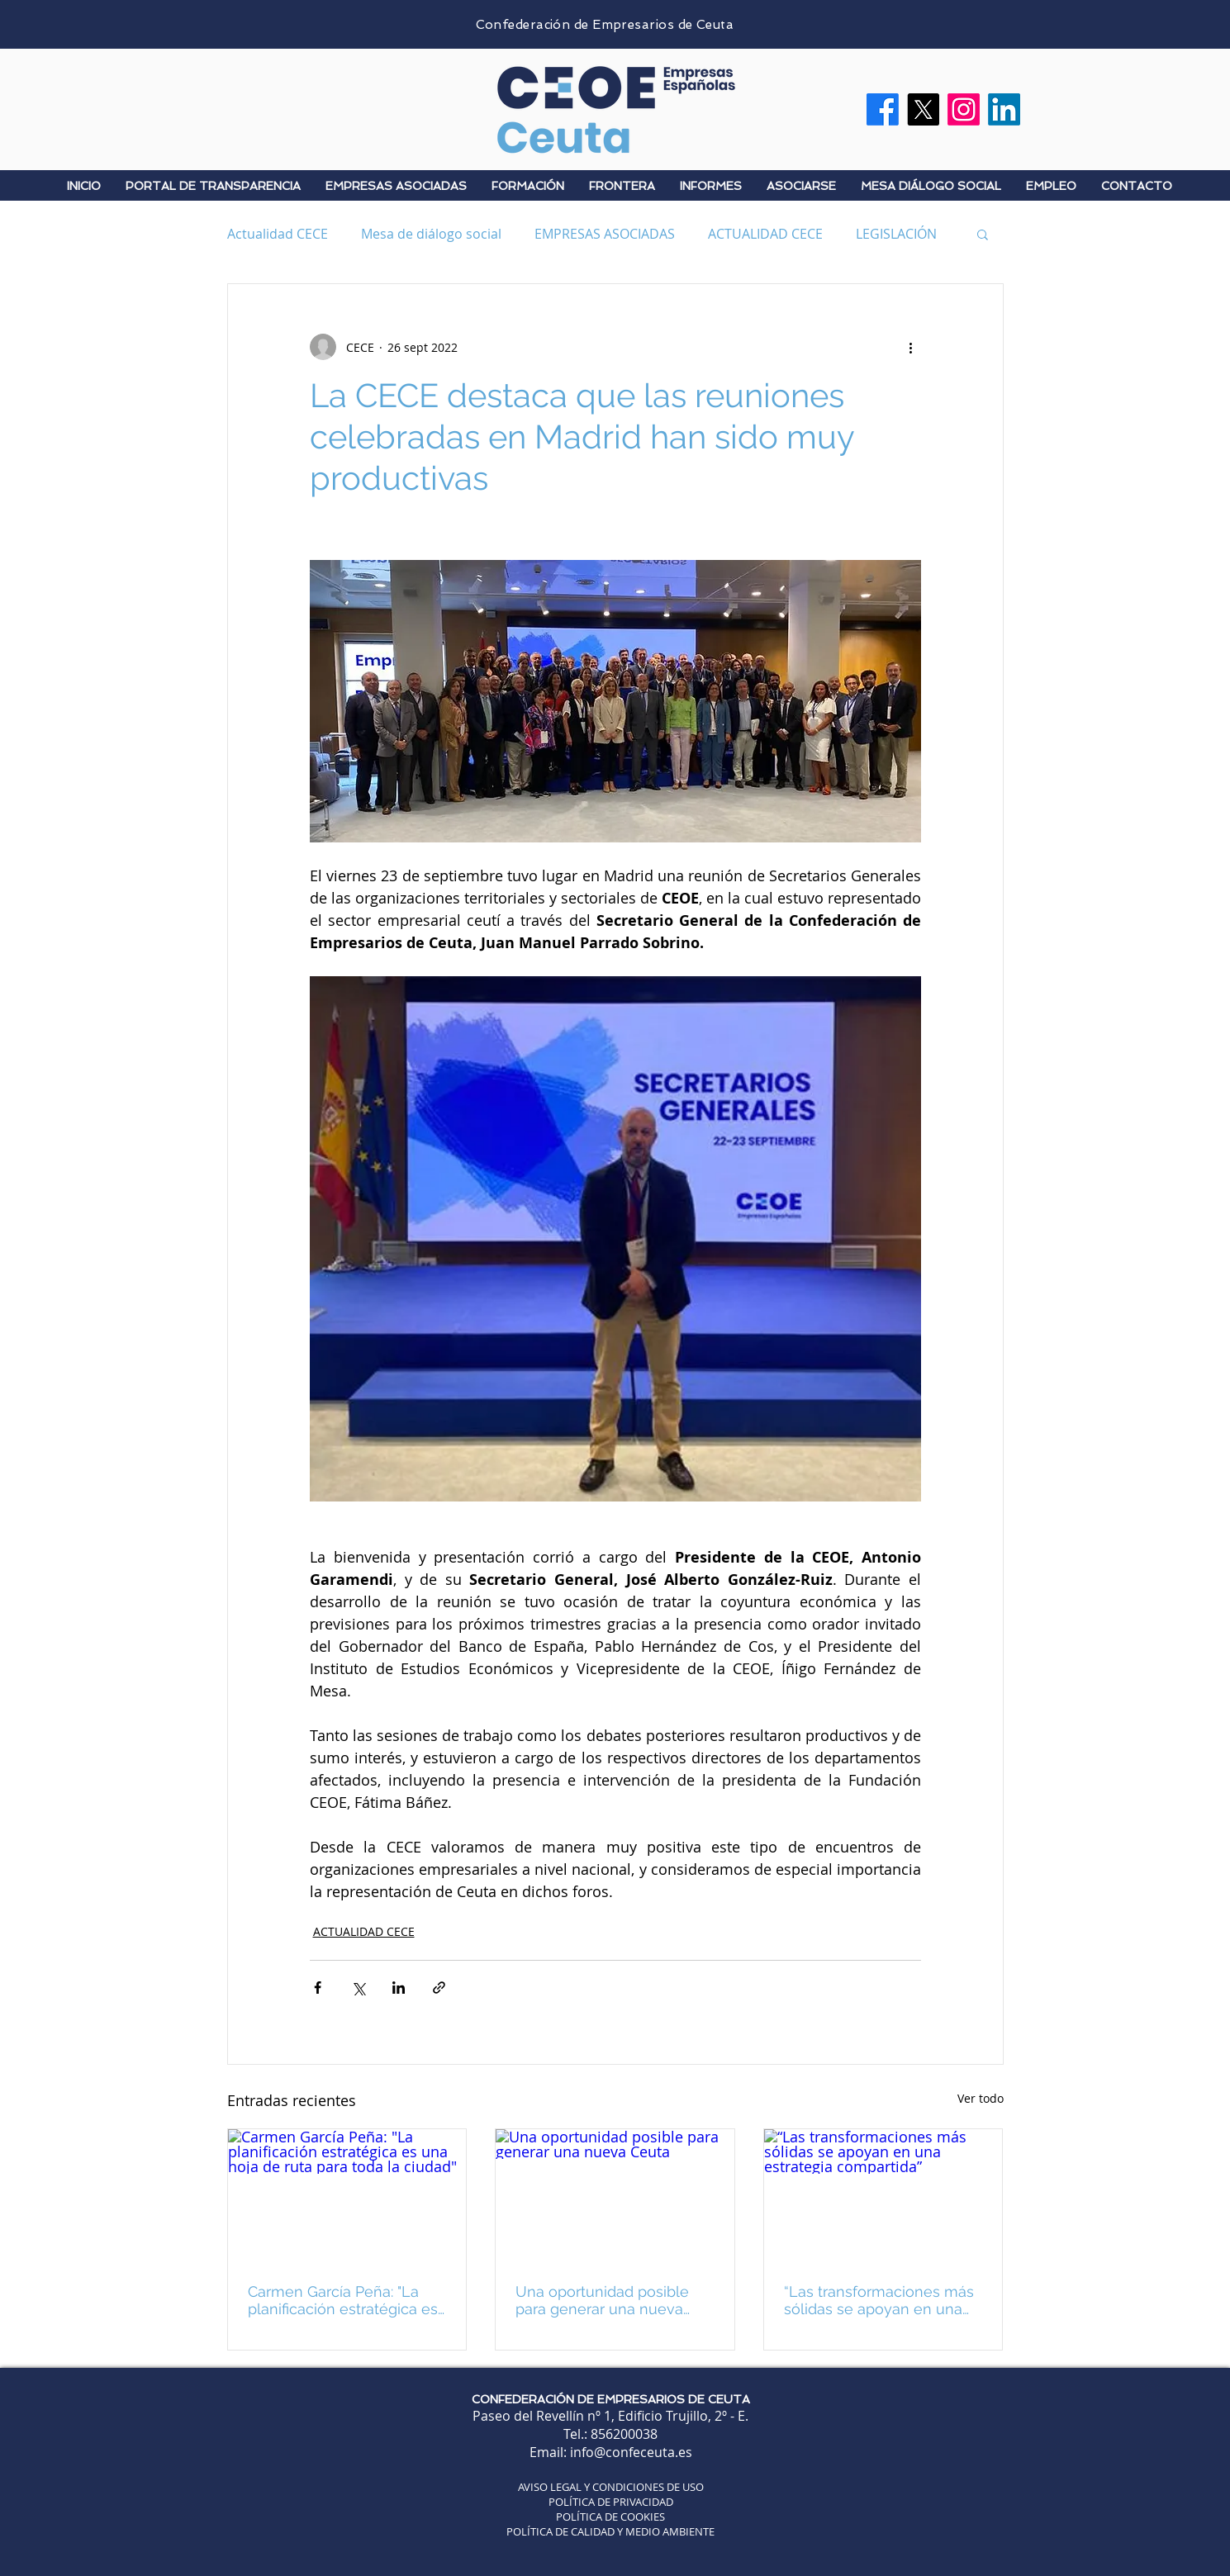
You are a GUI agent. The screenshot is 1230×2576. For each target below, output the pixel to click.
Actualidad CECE (277, 234)
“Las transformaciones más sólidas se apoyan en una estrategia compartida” (879, 2300)
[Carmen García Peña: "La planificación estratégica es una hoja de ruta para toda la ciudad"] (347, 2196)
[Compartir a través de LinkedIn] (398, 1987)
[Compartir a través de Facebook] (317, 1987)
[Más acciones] (911, 347)
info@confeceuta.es (631, 2452)
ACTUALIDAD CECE (765, 234)
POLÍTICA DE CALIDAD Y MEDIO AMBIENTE (610, 2531)
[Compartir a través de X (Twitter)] (358, 1987)
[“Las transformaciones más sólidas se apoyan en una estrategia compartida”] (883, 2196)
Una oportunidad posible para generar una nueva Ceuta (602, 2300)
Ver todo (980, 2098)
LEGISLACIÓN (896, 234)
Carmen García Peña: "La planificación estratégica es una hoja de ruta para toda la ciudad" (343, 2300)
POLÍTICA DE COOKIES (610, 2516)
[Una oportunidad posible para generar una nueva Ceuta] (615, 2196)
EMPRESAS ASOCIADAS (604, 234)
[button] (982, 233)
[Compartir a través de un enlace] (439, 1987)
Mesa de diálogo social (431, 234)
